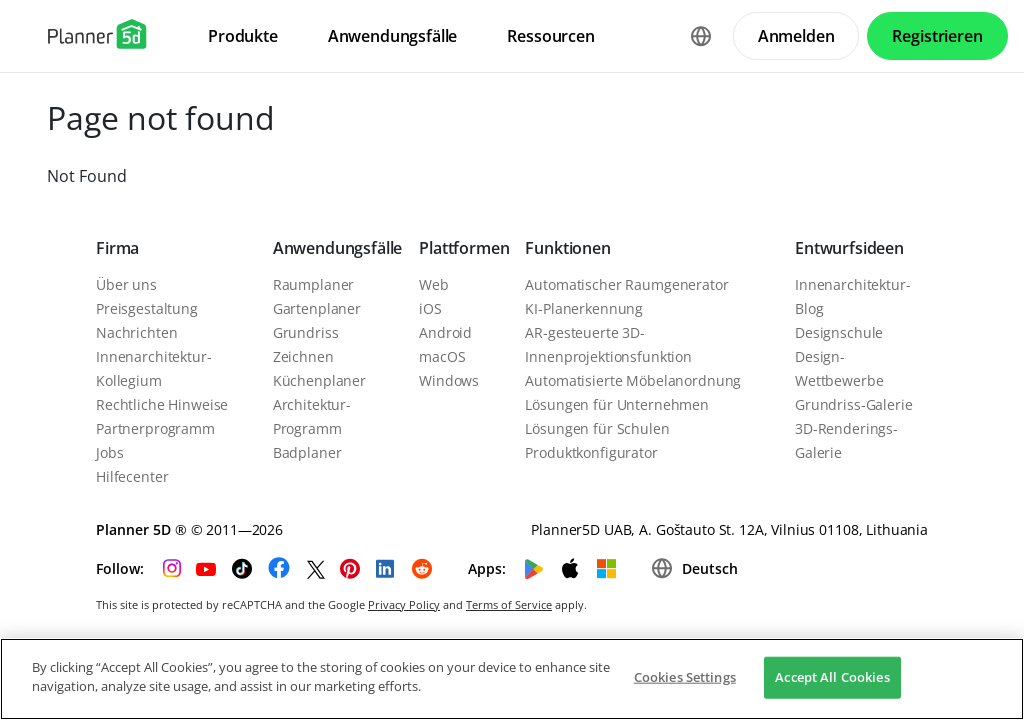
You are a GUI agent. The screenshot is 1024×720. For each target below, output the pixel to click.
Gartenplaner (317, 308)
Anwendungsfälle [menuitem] (393, 36)
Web (434, 284)
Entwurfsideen (849, 248)
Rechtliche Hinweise (162, 404)
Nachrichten (136, 332)
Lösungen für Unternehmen (617, 404)
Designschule (839, 332)
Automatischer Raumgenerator (626, 284)
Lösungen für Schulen (597, 428)
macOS (442, 356)
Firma (117, 248)
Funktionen (567, 248)
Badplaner (307, 452)
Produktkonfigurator (591, 452)
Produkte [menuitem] (243, 36)
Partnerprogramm (155, 428)
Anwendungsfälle (338, 248)
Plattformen (464, 248)
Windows (449, 380)
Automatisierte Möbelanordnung (633, 380)
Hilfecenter (132, 476)
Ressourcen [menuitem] (550, 36)
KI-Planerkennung (584, 308)
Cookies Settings (685, 677)
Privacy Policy (404, 604)
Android (445, 332)
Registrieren (937, 36)
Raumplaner (314, 284)
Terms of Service (509, 604)
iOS (430, 308)
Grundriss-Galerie (854, 404)
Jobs (109, 452)
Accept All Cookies (832, 677)
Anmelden (796, 36)
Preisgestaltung (147, 308)
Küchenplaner (319, 380)
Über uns (126, 284)
